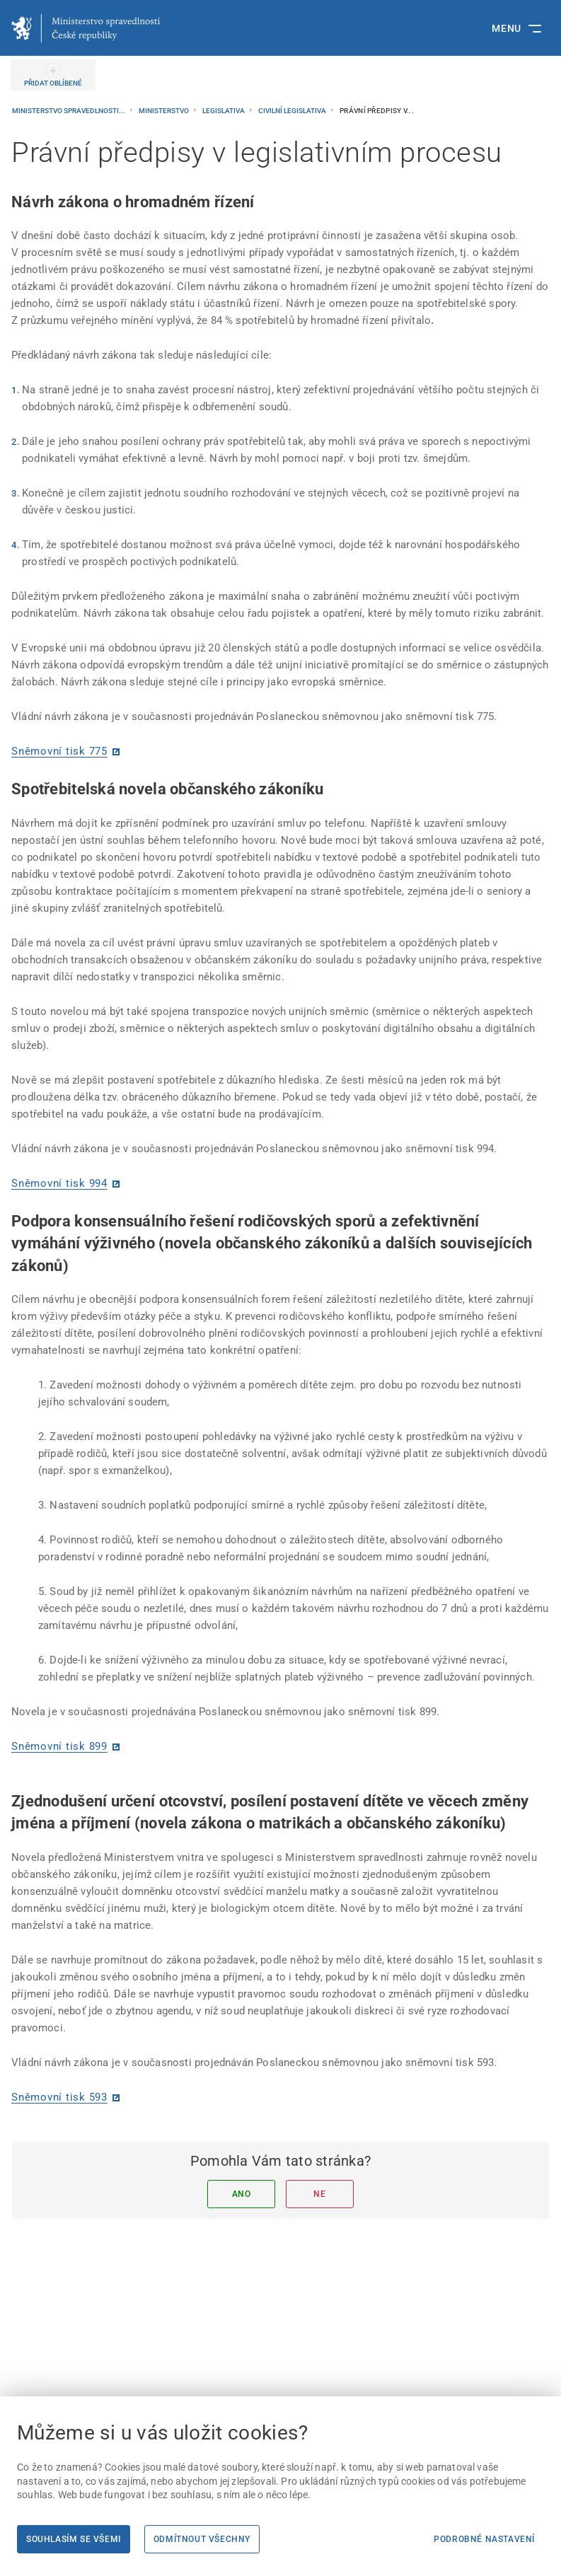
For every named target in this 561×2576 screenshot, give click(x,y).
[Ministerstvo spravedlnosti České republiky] (85, 28)
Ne (319, 2194)
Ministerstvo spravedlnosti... (69, 111)
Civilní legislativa (293, 111)
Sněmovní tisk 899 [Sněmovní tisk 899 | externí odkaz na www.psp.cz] (59, 1746)
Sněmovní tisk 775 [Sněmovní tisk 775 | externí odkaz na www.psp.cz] (59, 751)
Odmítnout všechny (202, 2539)
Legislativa (224, 111)
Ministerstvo (164, 111)
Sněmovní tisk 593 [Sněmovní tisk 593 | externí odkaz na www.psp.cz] (59, 2097)
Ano (241, 2194)
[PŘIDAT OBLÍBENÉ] (53, 75)
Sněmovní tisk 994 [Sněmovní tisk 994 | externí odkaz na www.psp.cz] (59, 1183)
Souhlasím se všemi (73, 2539)
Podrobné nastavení (484, 2539)
